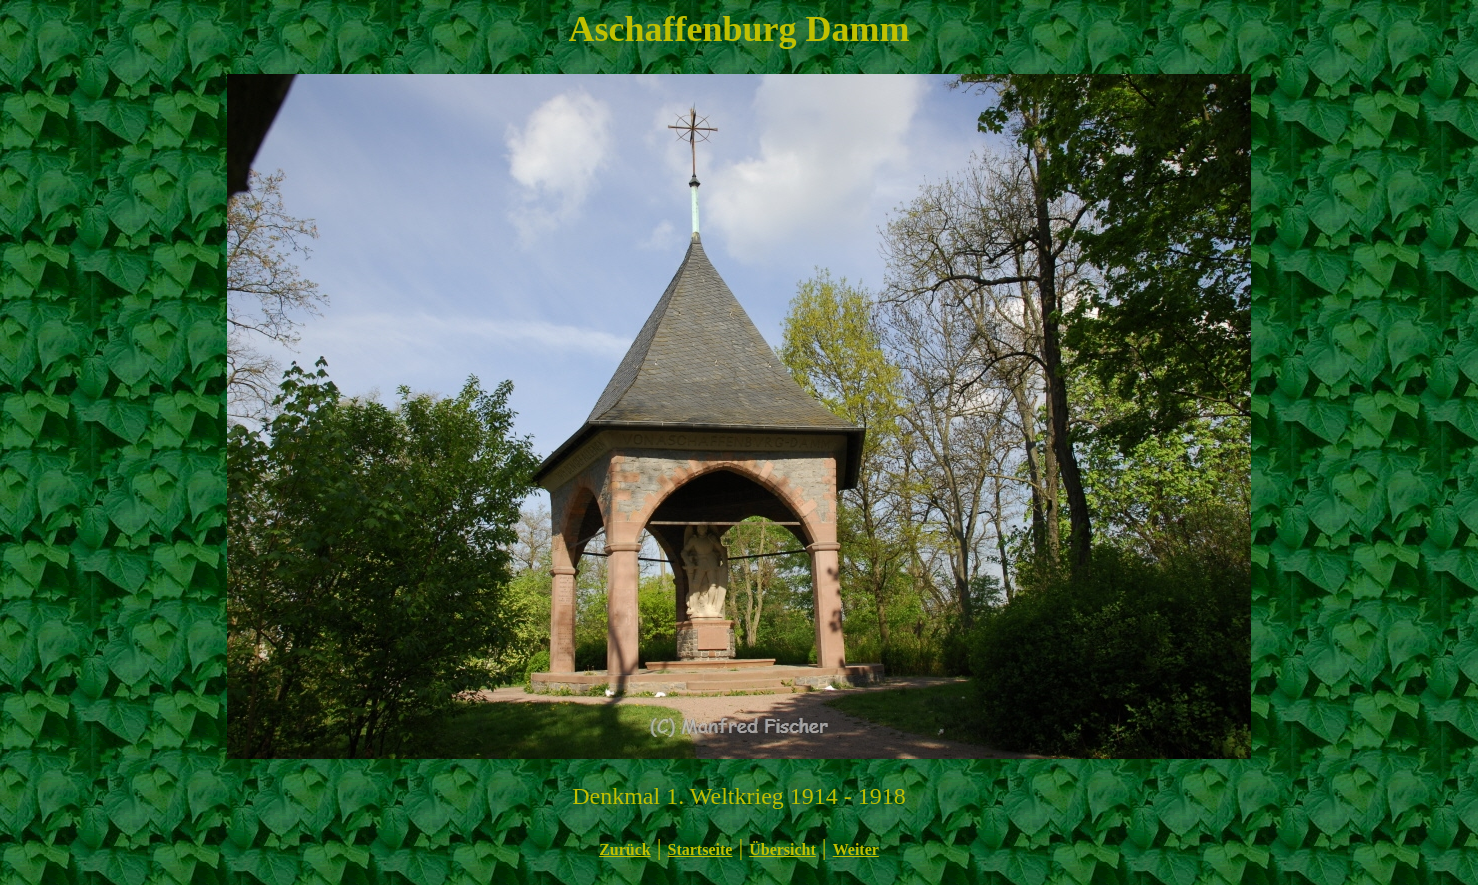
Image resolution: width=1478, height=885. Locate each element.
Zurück (625, 849)
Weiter (856, 849)
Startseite (700, 849)
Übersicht (782, 849)
